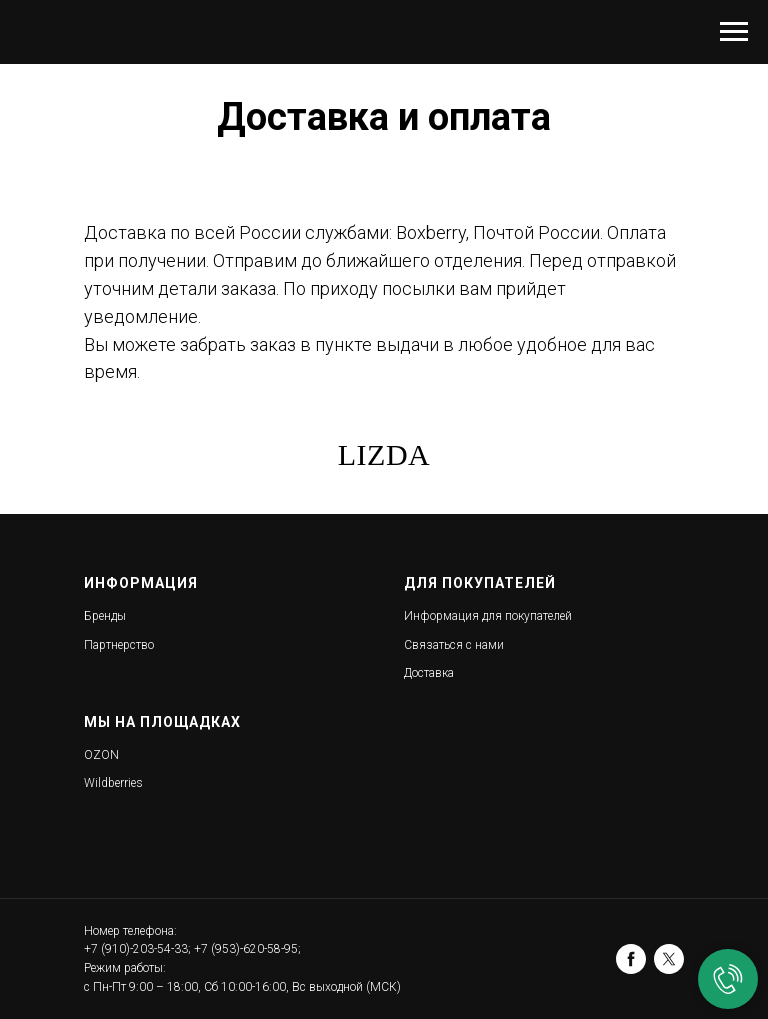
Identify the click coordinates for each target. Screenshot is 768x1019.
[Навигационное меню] (734, 32)
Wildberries (113, 783)
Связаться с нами (454, 645)
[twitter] (669, 959)
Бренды (105, 616)
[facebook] (631, 959)
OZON (101, 755)
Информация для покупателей (488, 616)
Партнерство (119, 645)
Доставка (429, 673)
